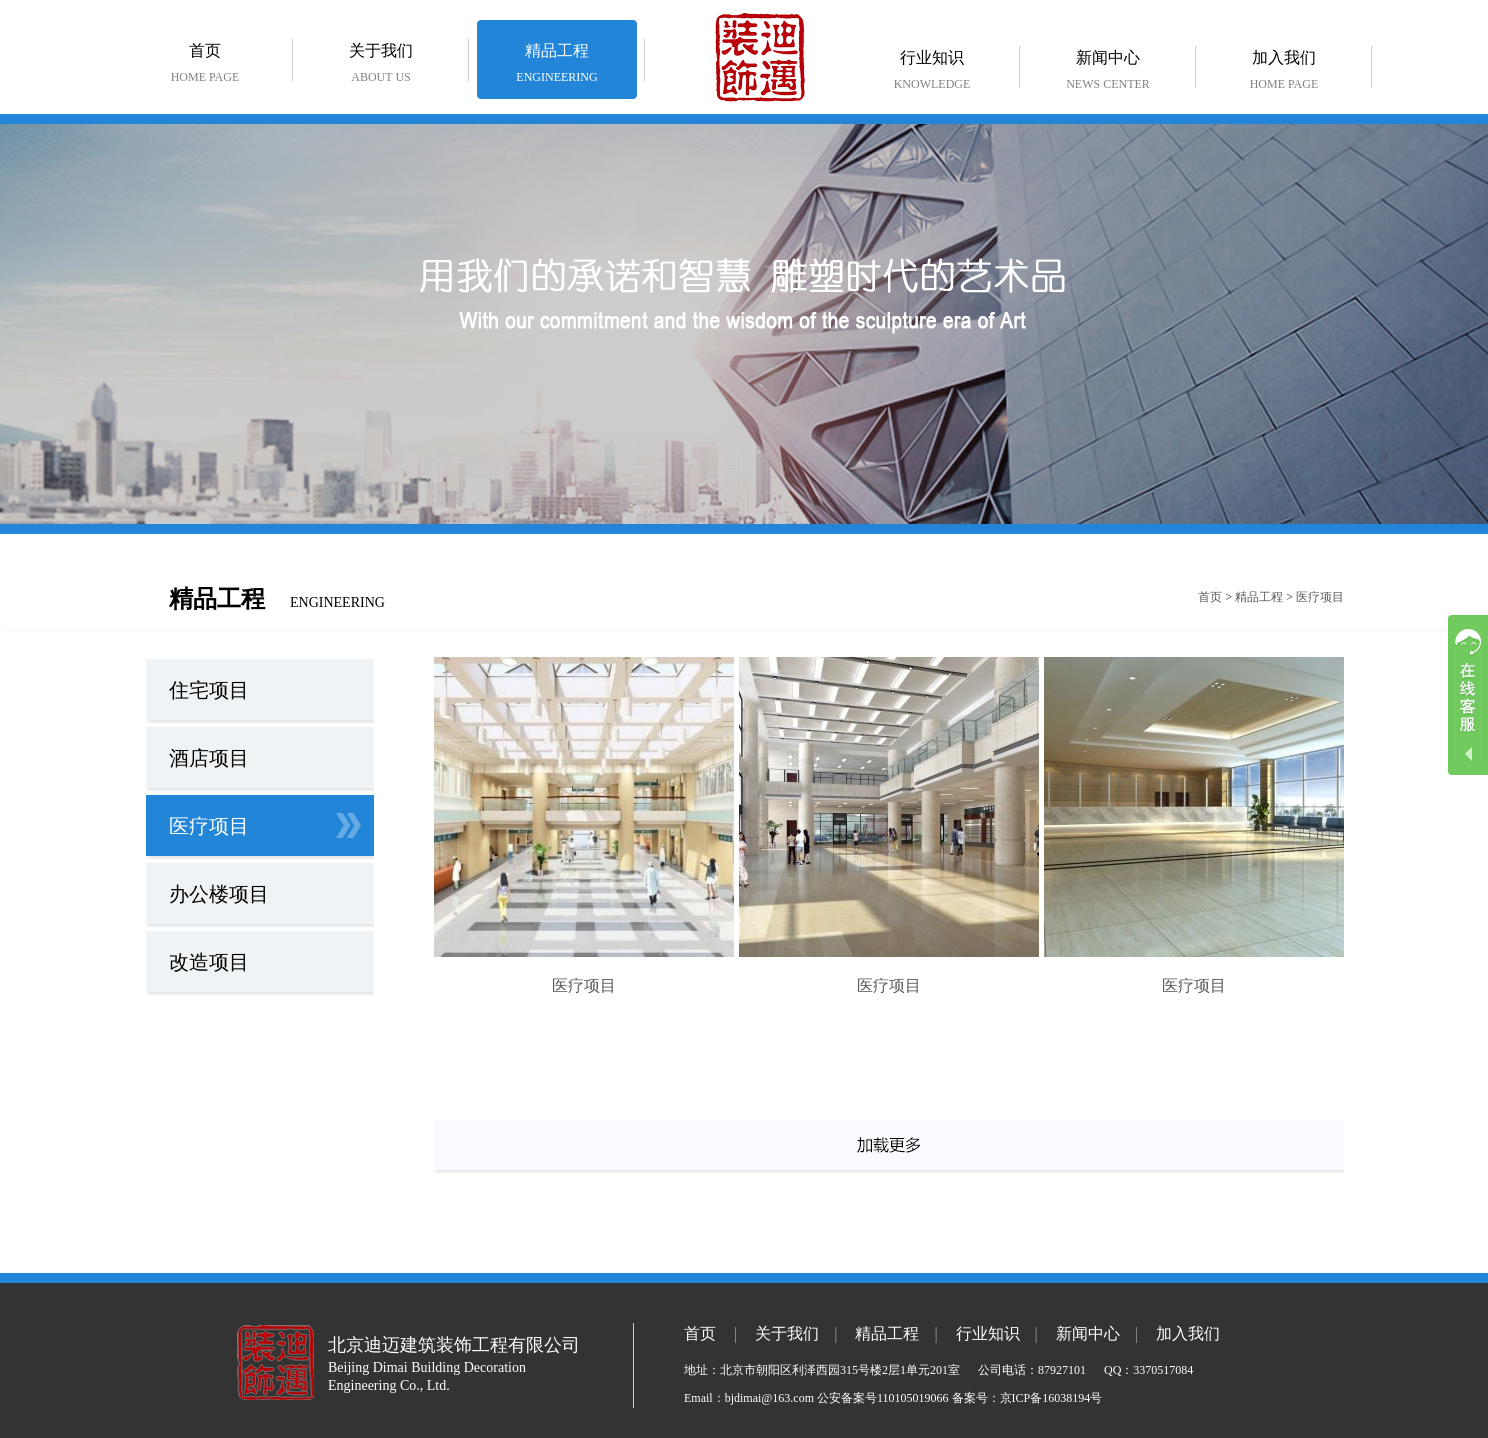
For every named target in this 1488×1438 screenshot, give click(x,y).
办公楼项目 (219, 894)
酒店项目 (209, 758)
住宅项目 (209, 690)
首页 (205, 66)
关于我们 (381, 66)
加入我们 (1284, 73)
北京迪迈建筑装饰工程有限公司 (454, 1345)
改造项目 (209, 962)
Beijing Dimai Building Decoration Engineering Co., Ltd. (427, 1376)
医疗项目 (1320, 597)
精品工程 (557, 66)
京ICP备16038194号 (1051, 1398)
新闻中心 (1108, 73)
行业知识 (932, 73)
